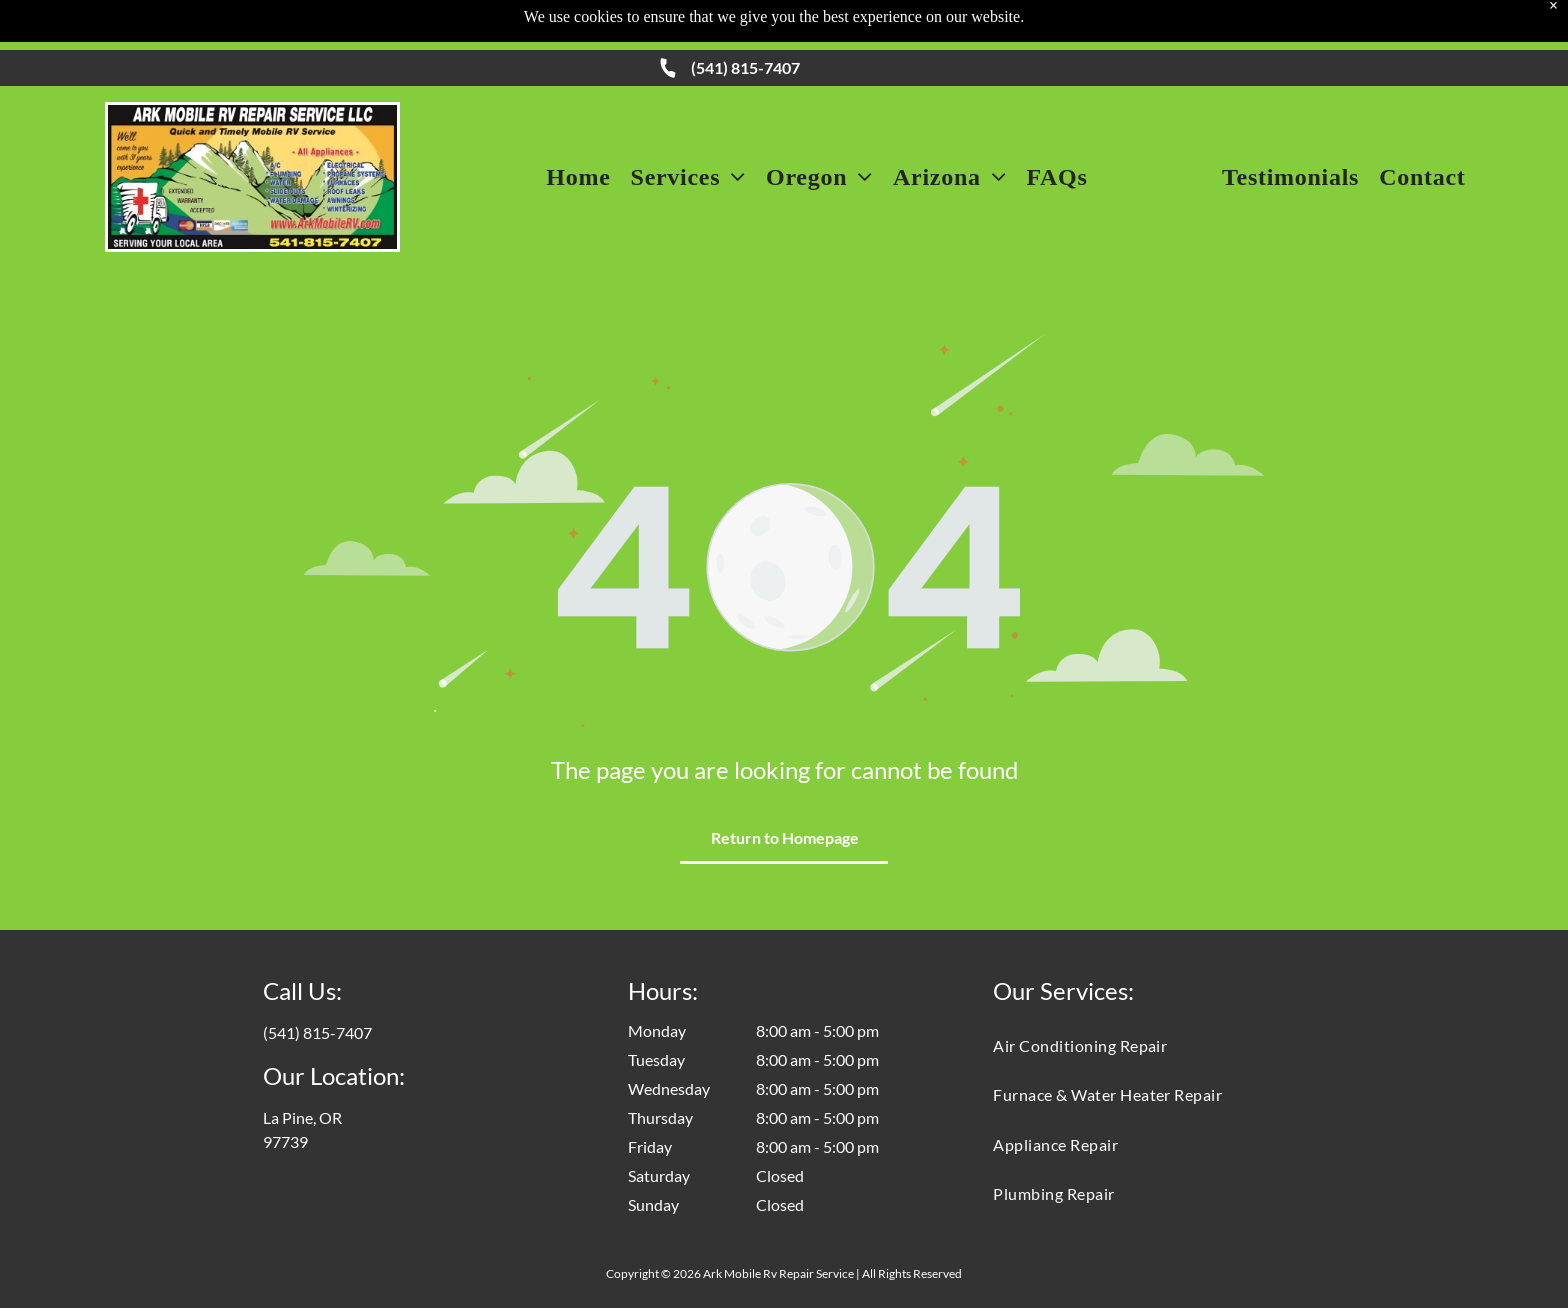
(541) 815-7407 (745, 67)
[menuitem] (578, 177)
